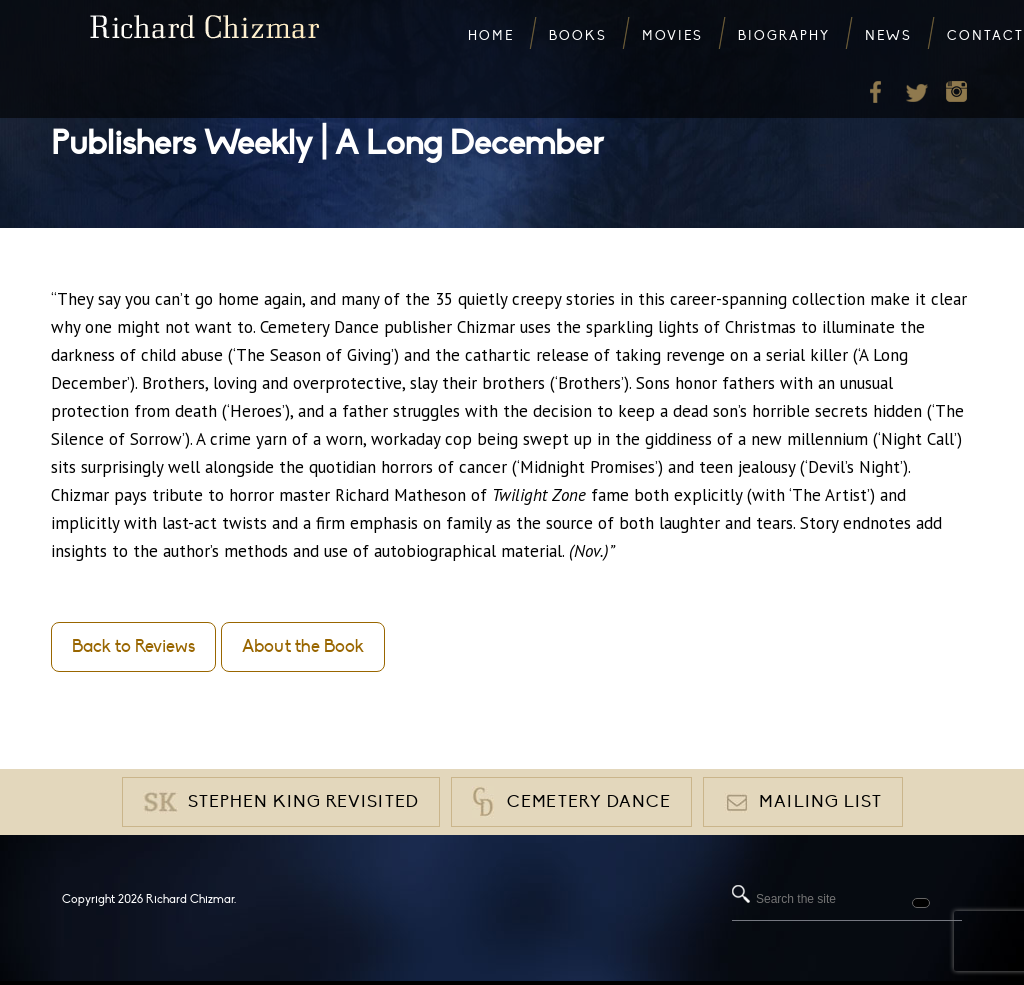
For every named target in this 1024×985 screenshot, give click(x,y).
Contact (985, 36)
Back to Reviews (133, 646)
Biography (784, 36)
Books (578, 36)
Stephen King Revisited (303, 802)
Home (491, 36)
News (888, 36)
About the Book (303, 646)
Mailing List (820, 802)
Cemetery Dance (589, 802)
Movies (672, 36)
